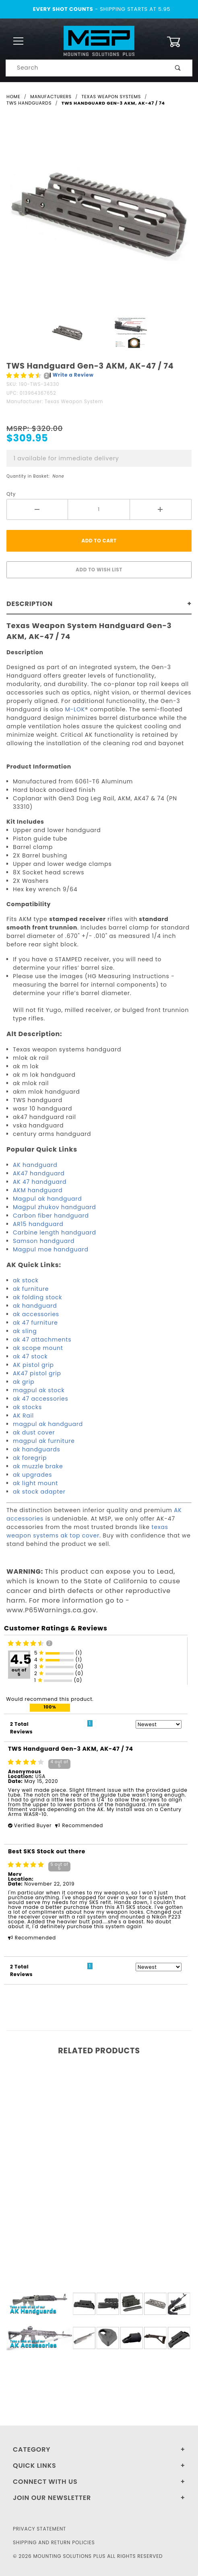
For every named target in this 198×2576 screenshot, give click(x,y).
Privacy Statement (39, 2528)
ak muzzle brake (38, 1466)
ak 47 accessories (40, 1399)
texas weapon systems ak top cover (87, 1531)
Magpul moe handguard (51, 1249)
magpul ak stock (38, 1390)
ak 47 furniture (35, 1323)
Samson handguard (43, 1241)
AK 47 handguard (39, 1182)
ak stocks (27, 1407)
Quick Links (34, 2465)
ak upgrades (32, 1475)
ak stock (26, 1280)
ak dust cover (34, 1432)
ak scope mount (38, 1348)
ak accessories (36, 1314)
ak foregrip (30, 1458)
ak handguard (35, 1306)
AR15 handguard (38, 1224)
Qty (11, 493)
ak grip (24, 1382)
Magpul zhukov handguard (54, 1207)
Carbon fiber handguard (51, 1216)
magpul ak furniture (44, 1441)
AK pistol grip (33, 1365)
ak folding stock (37, 1297)
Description (29, 603)
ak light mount (35, 1483)
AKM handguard (37, 1190)
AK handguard (35, 1165)
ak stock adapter (39, 1492)
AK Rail (23, 1416)
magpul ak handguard (48, 1424)
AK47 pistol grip (37, 1373)
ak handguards (36, 1449)
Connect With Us (45, 2481)
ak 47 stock (30, 1356)
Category (31, 2449)
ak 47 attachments (42, 1339)
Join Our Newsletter (52, 2497)
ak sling (25, 1331)
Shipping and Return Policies (54, 2542)
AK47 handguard (39, 1173)
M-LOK (75, 709)
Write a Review (73, 374)
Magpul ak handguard (47, 1199)
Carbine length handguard (54, 1232)
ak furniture (31, 1289)
